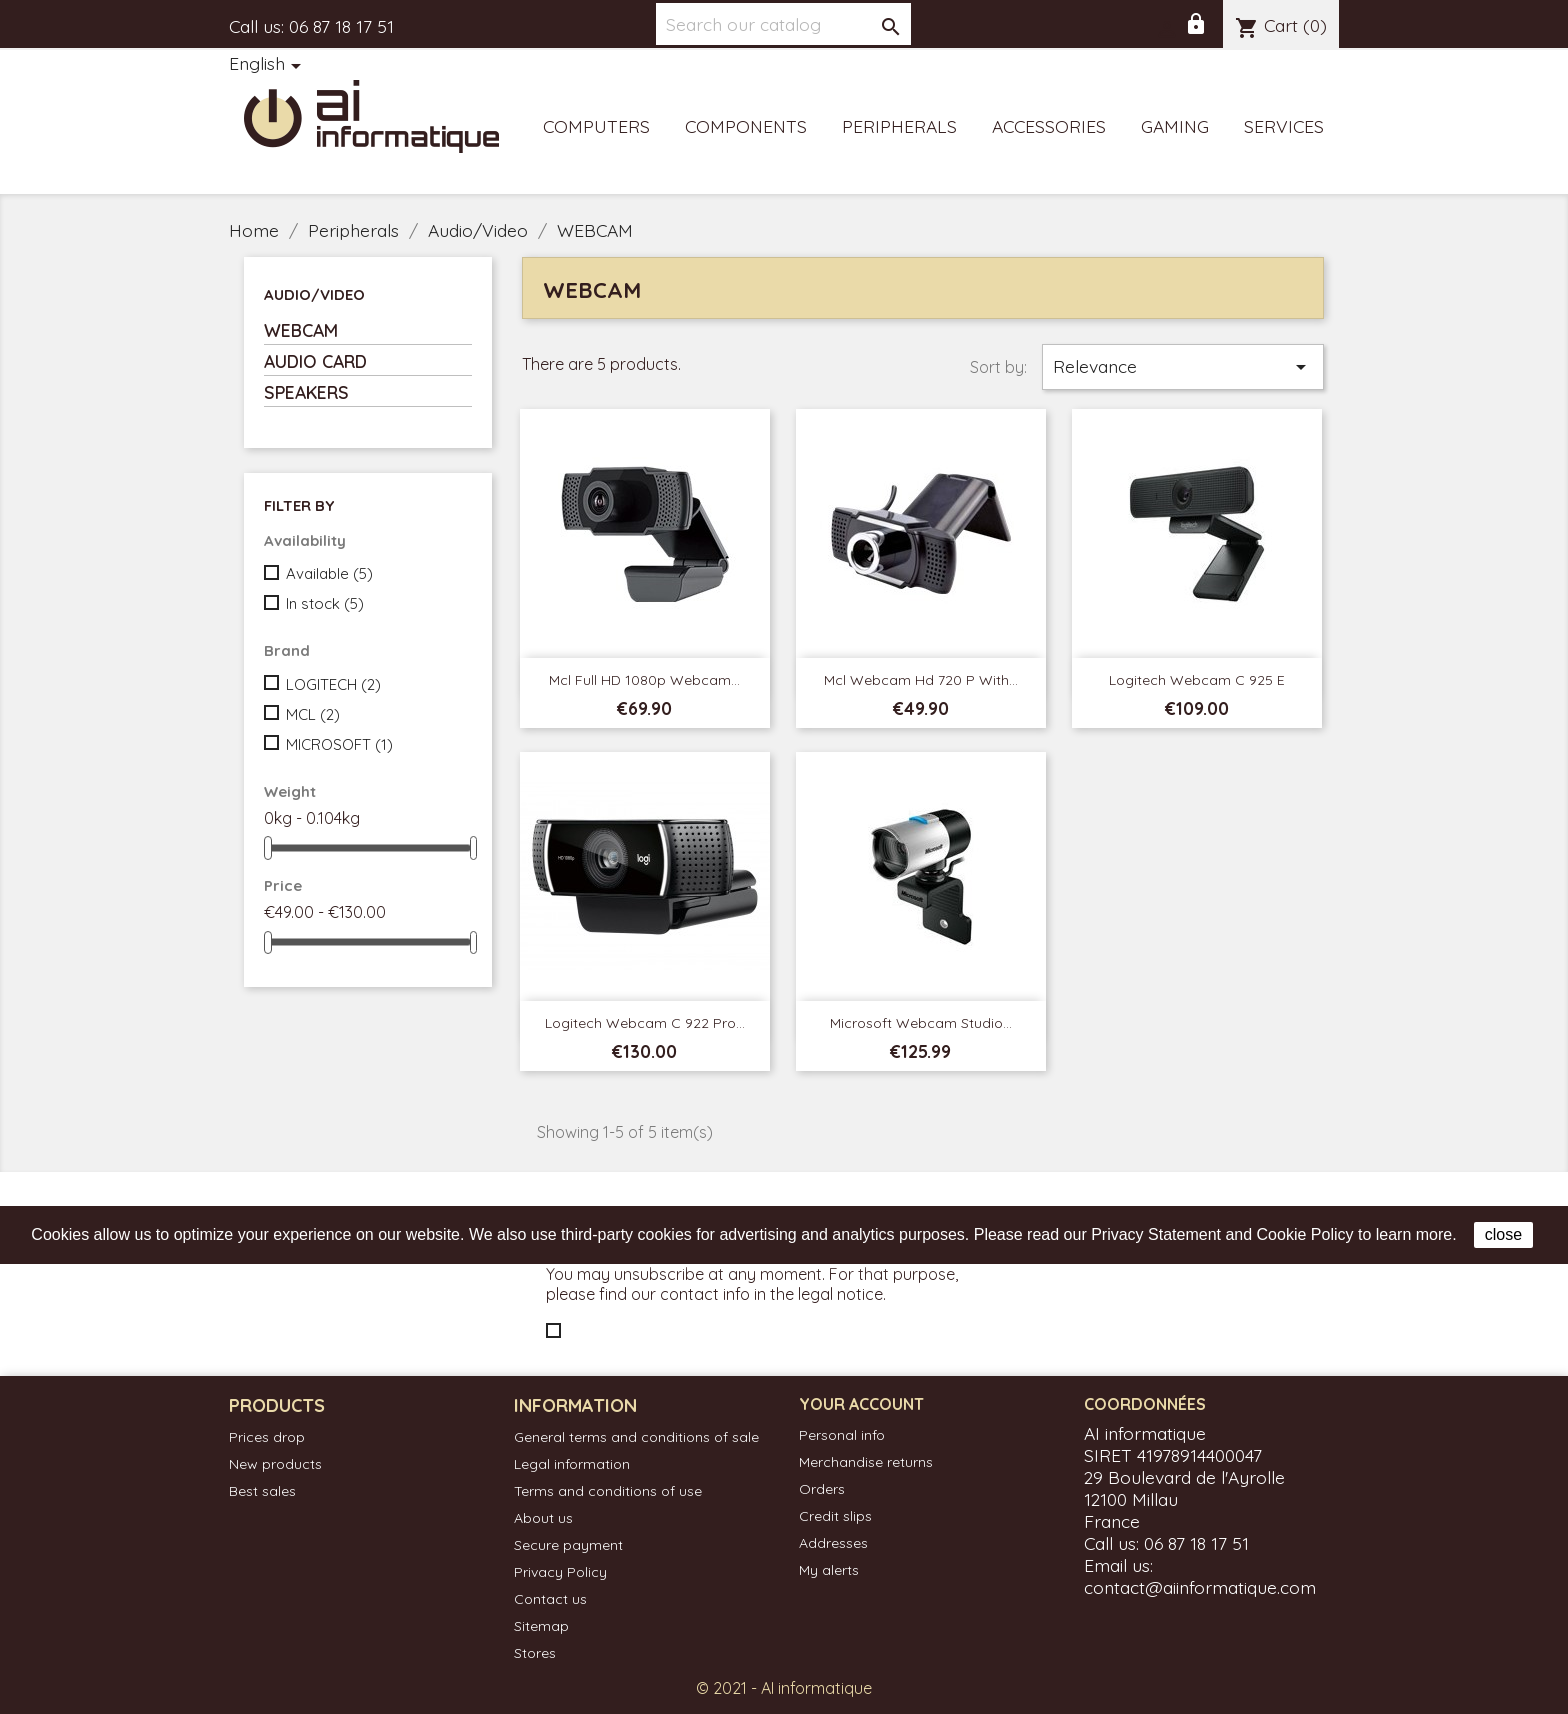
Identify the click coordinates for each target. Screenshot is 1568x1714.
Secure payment (568, 1545)
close (1503, 1234)
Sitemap (541, 1626)
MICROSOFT (339, 744)
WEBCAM (301, 330)
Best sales (262, 1491)
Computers (596, 126)
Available (329, 573)
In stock (325, 603)
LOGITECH (333, 684)
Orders (822, 1489)
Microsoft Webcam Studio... (921, 1023)
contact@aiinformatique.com (1200, 1587)
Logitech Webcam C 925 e (1197, 680)
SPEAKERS (306, 392)
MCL (313, 714)
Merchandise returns (866, 1462)
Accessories (1049, 126)
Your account (861, 1404)
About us (543, 1518)
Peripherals (899, 126)
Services (1284, 126)
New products (275, 1464)
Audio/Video (314, 294)
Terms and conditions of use (608, 1491)
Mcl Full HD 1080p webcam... (644, 680)
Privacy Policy (560, 1572)
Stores (535, 1653)
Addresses (833, 1543)
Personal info (842, 1435)
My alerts (829, 1570)
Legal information (572, 1464)
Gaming (1175, 126)
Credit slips (835, 1516)
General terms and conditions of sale (636, 1437)
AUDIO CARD (315, 361)
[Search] (783, 24)
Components (746, 126)
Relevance (1183, 367)
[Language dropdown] (268, 65)
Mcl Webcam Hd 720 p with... (921, 680)
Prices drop (267, 1437)
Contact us (550, 1599)
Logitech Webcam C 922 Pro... (645, 1023)
